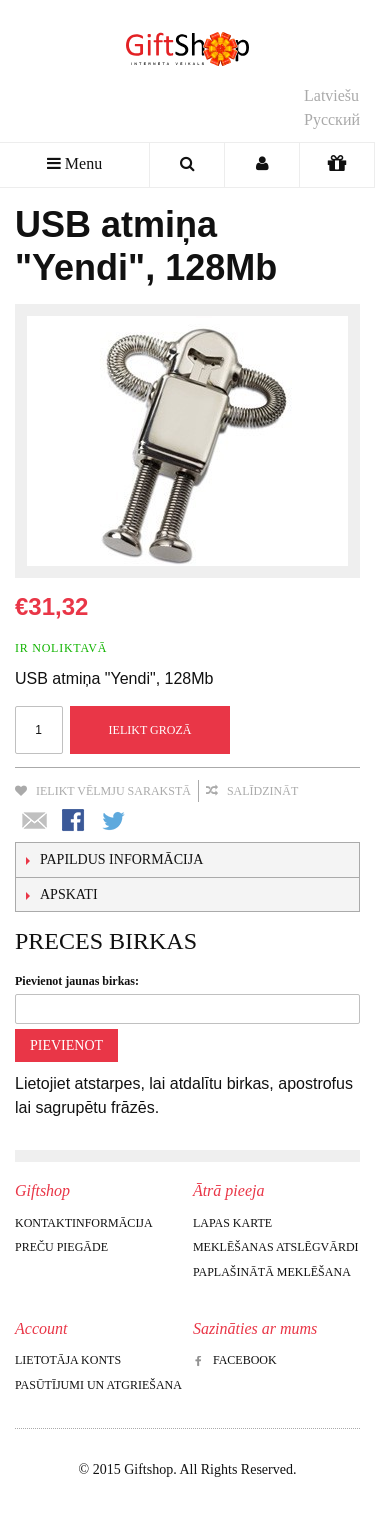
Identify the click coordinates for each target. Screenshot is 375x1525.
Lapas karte (232, 1223)
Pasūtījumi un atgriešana (98, 1385)
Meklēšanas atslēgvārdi (276, 1247)
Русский (332, 119)
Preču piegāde (61, 1247)
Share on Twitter (115, 822)
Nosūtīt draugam (35, 822)
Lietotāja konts (68, 1360)
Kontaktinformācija (84, 1223)
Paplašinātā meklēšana (272, 1272)
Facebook (235, 1360)
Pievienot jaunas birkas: (77, 981)
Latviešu (331, 95)
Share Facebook (75, 822)
